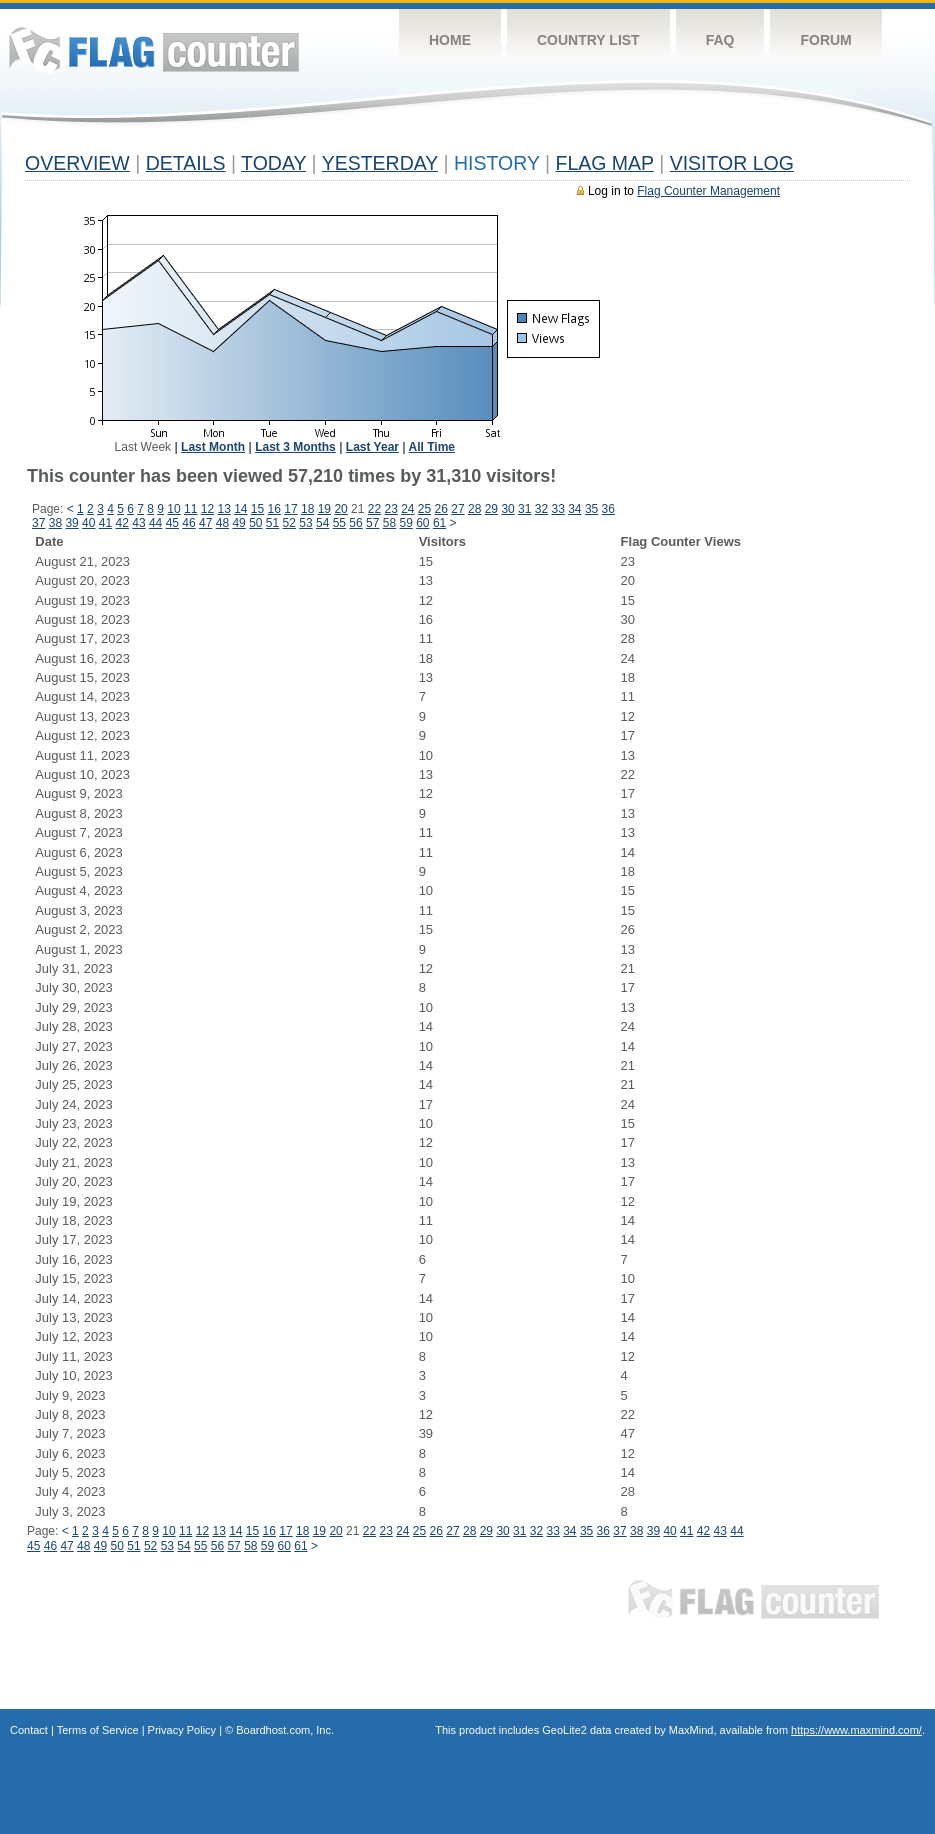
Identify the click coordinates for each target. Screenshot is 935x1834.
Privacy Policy (182, 1730)
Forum (825, 40)
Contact (29, 1730)
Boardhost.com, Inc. (285, 1730)
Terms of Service (98, 1730)
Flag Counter (154, 49)
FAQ (720, 40)
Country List (588, 40)
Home (450, 40)
